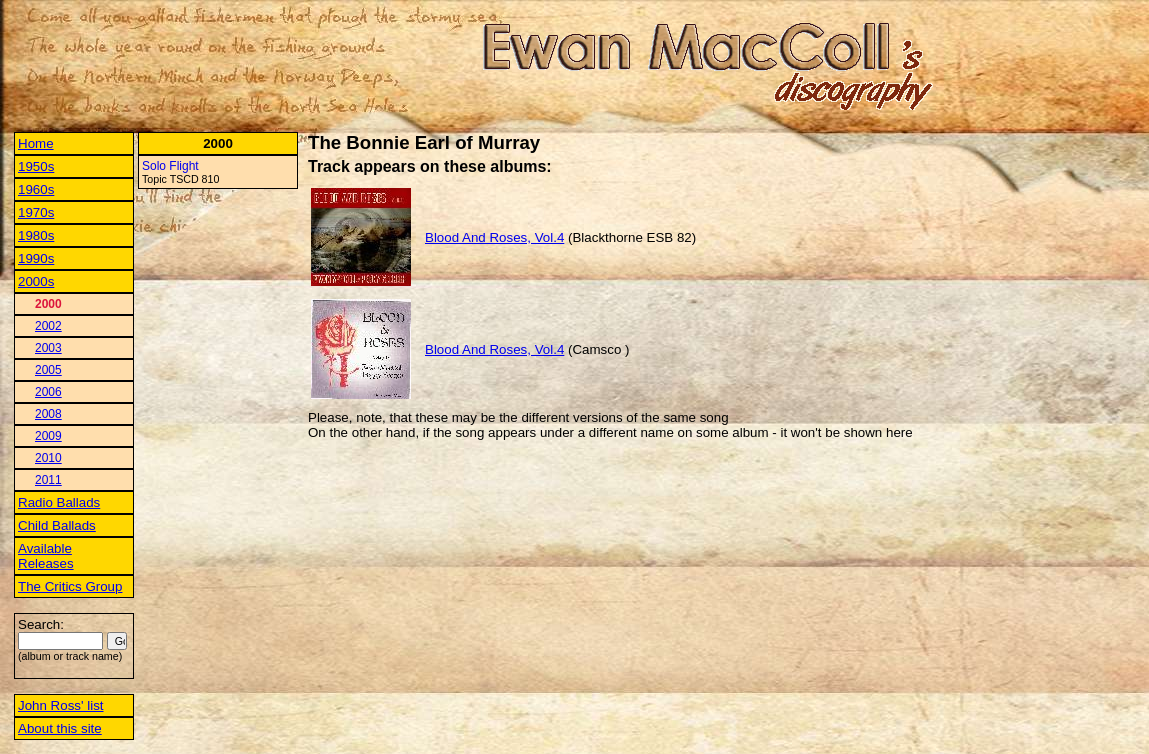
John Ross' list (61, 705)
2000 (48, 304)
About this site (60, 728)
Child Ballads (57, 525)
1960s (36, 189)
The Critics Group (70, 586)
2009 (48, 436)
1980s (36, 235)
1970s (36, 212)
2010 (48, 458)
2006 (48, 392)
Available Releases (46, 556)
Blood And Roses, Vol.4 (494, 237)
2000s (36, 281)
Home (36, 143)
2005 (48, 370)
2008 (48, 414)
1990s (36, 258)
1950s (36, 166)
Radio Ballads (59, 502)
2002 (48, 326)
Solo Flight (170, 166)
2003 (48, 348)
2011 (48, 480)
